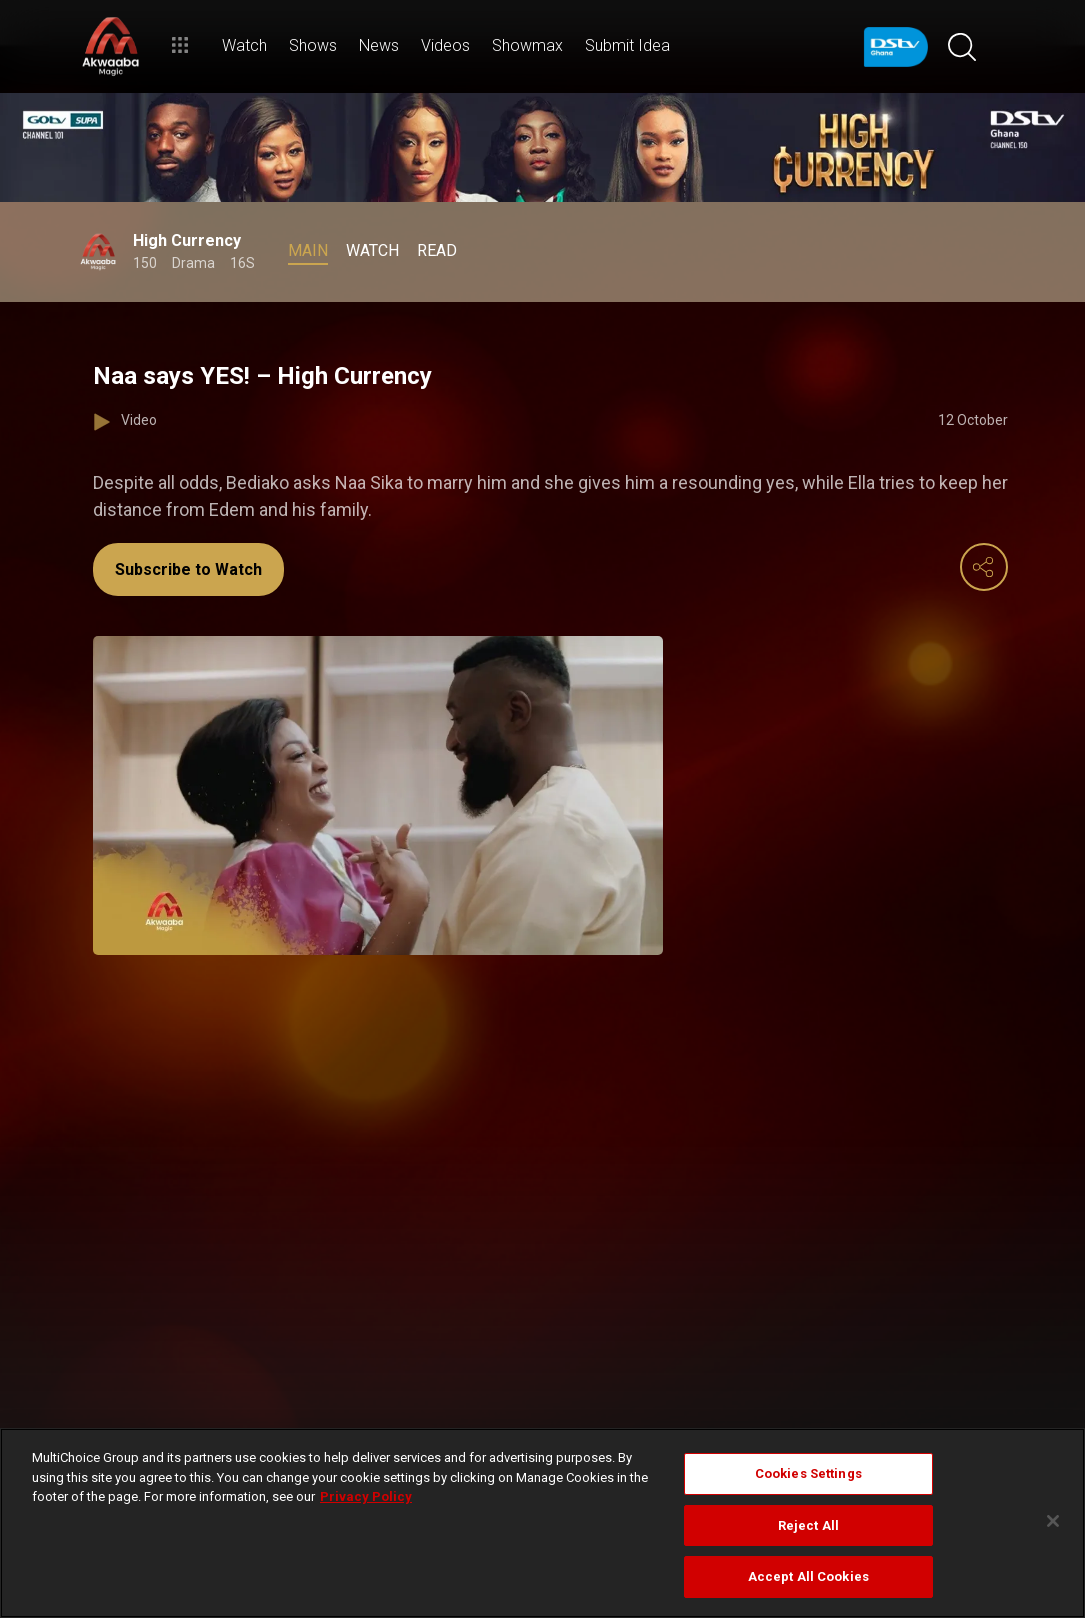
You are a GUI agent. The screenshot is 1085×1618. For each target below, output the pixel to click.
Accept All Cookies (808, 1576)
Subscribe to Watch (188, 569)
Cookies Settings (808, 1473)
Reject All (808, 1525)
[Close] (1053, 1521)
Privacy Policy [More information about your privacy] (366, 1496)
